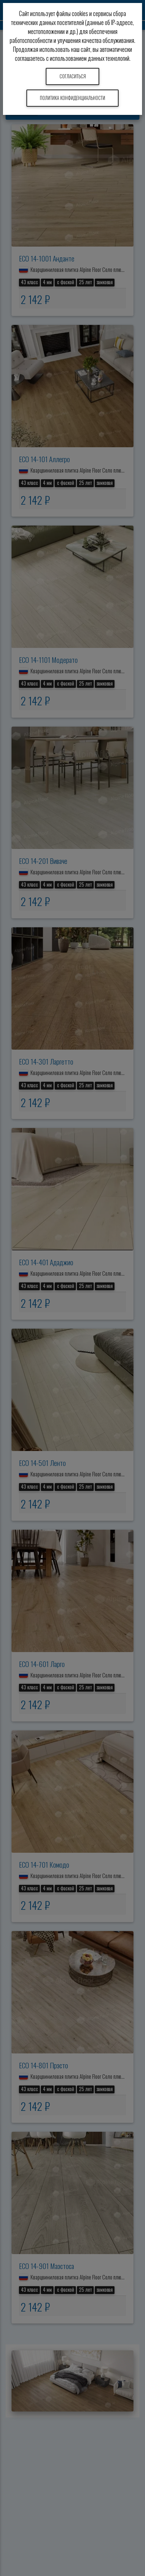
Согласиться (72, 76)
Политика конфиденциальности (72, 97)
